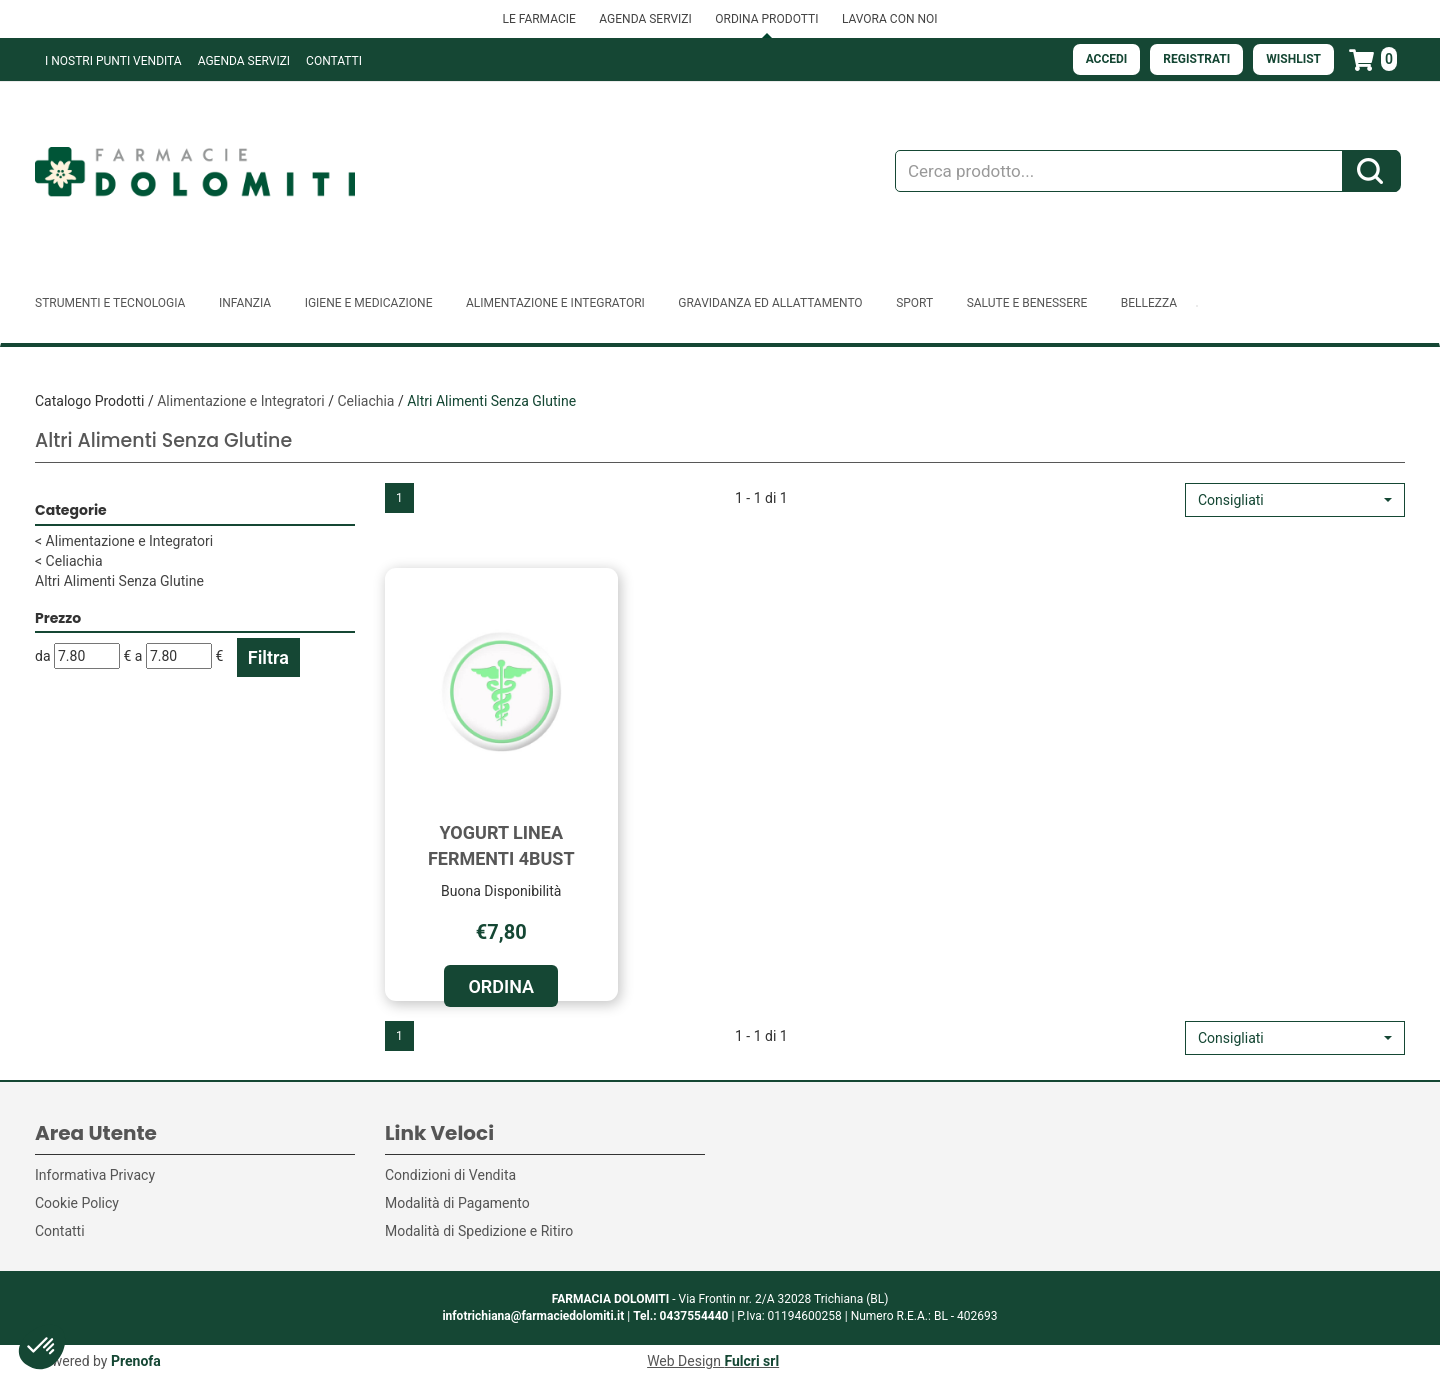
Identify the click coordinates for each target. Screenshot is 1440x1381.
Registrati (1196, 59)
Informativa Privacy (95, 1175)
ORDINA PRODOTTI (766, 19)
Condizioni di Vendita (450, 1175)
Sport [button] (914, 303)
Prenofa (136, 1361)
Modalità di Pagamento (457, 1203)
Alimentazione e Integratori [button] (555, 303)
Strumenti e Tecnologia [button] (110, 303)
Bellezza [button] (1149, 303)
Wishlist (1293, 59)
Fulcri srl (751, 1361)
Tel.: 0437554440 (680, 1316)
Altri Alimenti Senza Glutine (119, 581)
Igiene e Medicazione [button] (369, 303)
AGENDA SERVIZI (645, 19)
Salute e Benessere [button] (1027, 303)
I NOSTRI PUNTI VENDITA (113, 61)
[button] (1295, 500)
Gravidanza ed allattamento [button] (770, 303)
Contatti (334, 61)
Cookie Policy (77, 1203)
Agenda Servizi (244, 61)
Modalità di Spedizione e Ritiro (479, 1231)
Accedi (1107, 59)
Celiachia (365, 401)
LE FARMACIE (538, 19)
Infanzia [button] (245, 303)
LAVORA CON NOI (890, 19)
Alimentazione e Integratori (241, 401)
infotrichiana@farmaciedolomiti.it (533, 1316)
